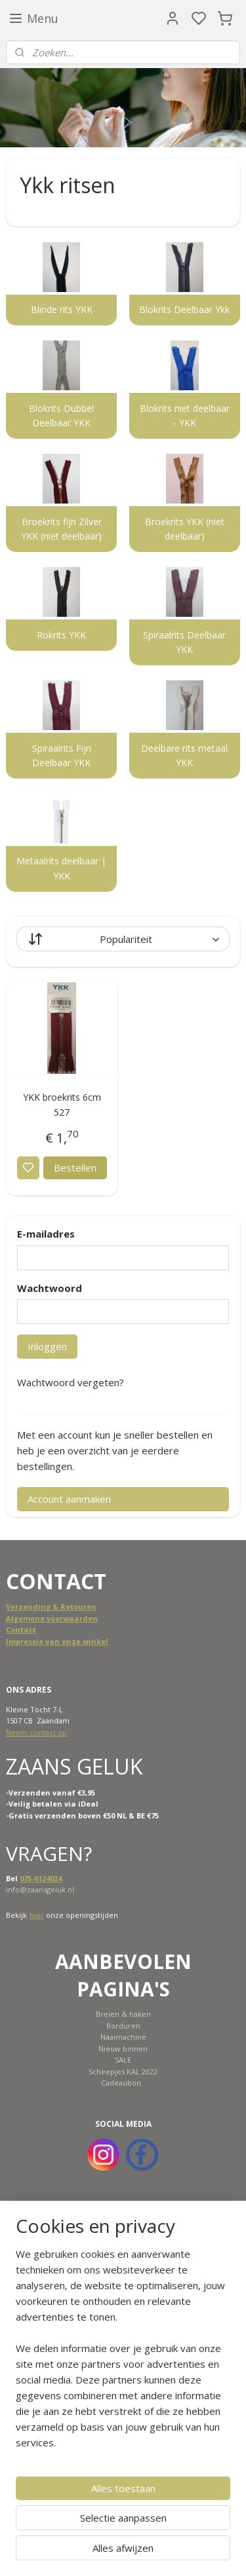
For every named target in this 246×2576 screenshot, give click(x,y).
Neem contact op (36, 1732)
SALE (123, 2060)
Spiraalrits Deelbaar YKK (184, 642)
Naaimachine (123, 2037)
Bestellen (75, 1167)
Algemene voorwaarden (52, 1618)
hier (37, 1915)
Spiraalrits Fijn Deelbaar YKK (61, 755)
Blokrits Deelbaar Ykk (184, 309)
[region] (123, 2353)
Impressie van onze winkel (57, 1641)
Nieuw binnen (123, 2048)
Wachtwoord (49, 1288)
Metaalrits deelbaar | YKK (61, 868)
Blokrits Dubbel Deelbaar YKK (61, 415)
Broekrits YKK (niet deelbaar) (184, 528)
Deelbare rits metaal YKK (184, 755)
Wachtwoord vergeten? (70, 1382)
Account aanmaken (69, 1498)
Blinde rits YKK (61, 309)
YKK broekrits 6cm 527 (62, 1104)
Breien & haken (123, 2014)
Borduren (123, 2026)
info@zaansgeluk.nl (40, 1889)
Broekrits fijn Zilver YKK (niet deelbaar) (61, 528)
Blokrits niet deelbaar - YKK (185, 415)
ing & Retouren (67, 1606)
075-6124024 (41, 1878)
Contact (21, 1629)
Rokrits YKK (61, 635)
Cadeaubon (121, 2083)
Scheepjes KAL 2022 (123, 2071)
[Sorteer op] (122, 939)
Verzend (22, 1606)
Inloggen (47, 1346)
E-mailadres (46, 1233)
